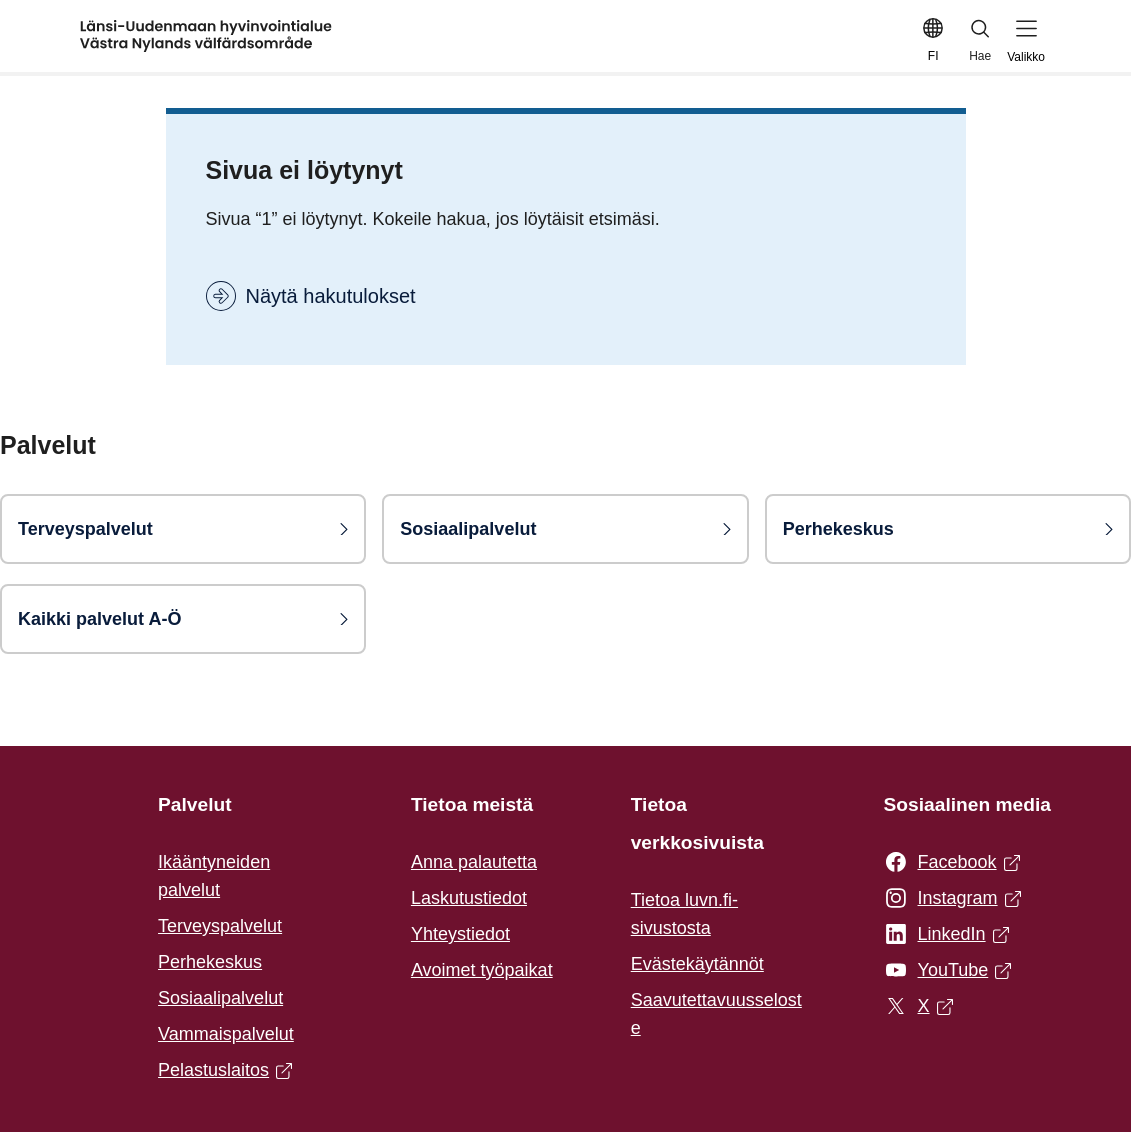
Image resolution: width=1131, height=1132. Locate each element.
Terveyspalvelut (220, 926)
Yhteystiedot (460, 934)
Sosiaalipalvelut (220, 998)
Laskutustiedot (469, 898)
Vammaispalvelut (226, 1034)
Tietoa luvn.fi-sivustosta (684, 914)
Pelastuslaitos (225, 1072)
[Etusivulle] (206, 36)
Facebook (952, 863)
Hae (981, 39)
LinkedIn (946, 935)
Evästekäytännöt (697, 964)
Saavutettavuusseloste (716, 1014)
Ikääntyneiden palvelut (214, 876)
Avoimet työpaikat (482, 970)
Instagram (952, 899)
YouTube (948, 971)
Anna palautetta (474, 862)
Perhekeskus (210, 962)
